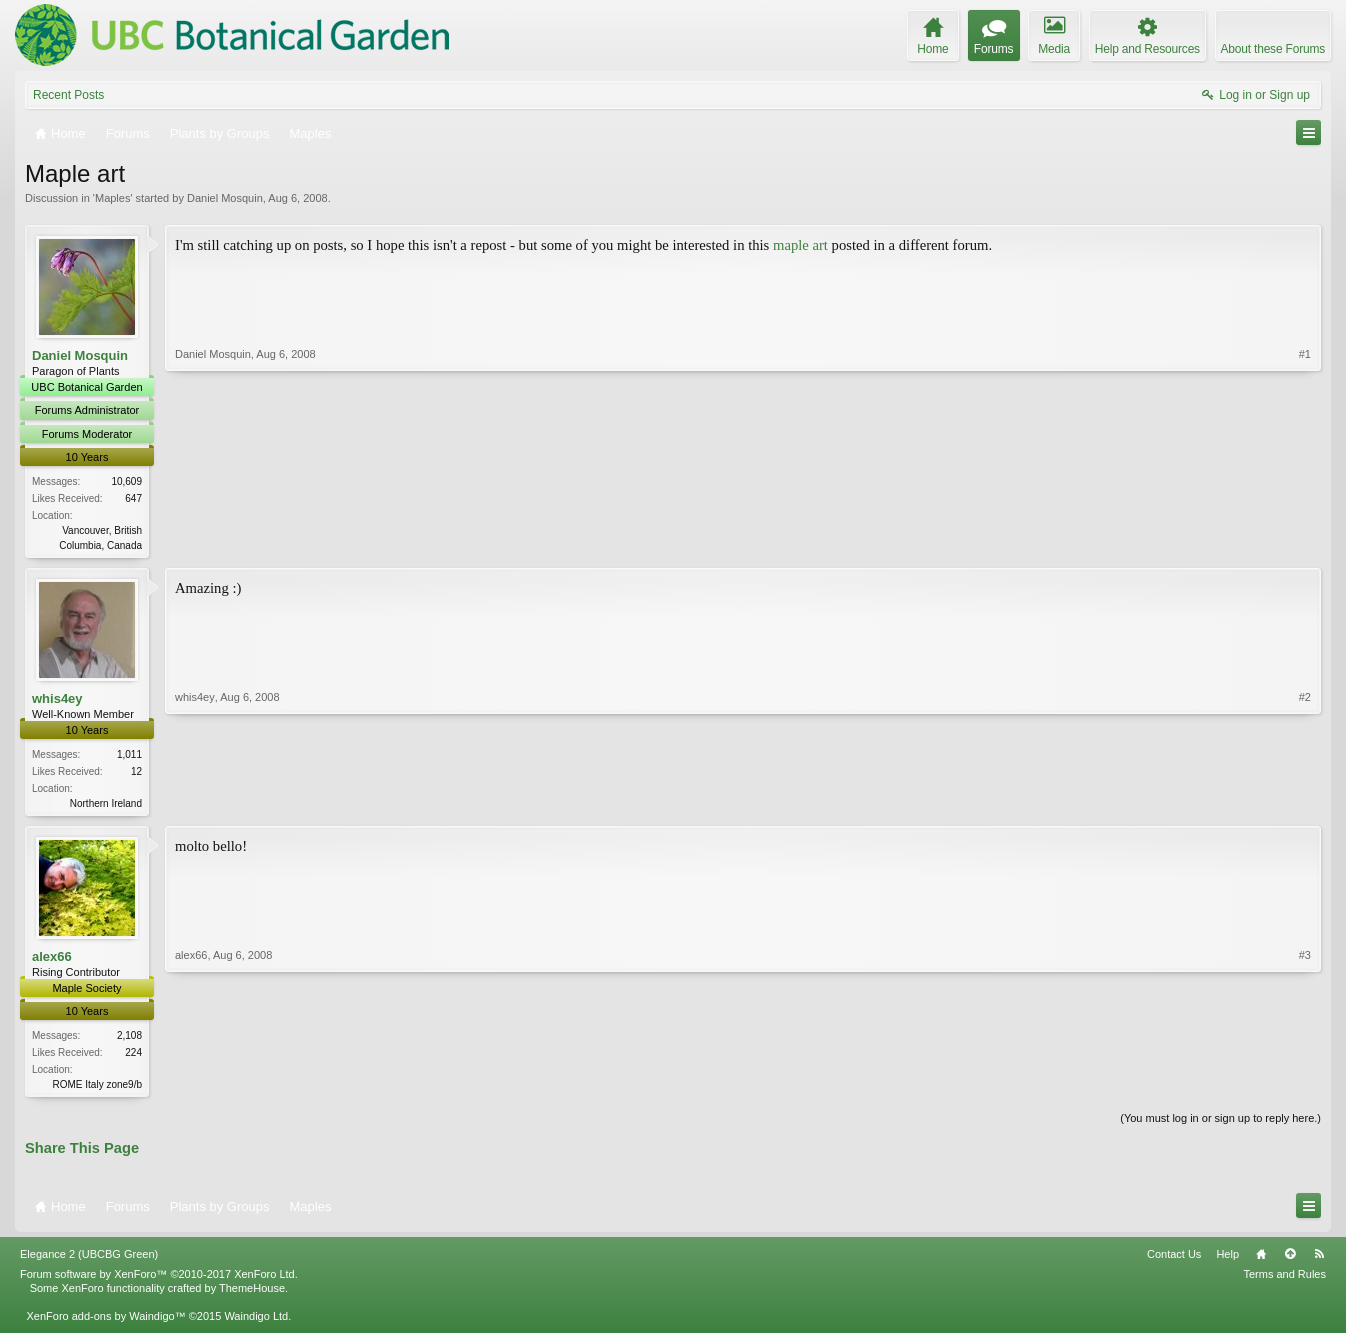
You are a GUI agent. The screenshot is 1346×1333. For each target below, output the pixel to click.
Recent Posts (68, 95)
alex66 (52, 959)
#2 (1305, 802)
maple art (800, 245)
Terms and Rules (1284, 1279)
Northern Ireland (106, 805)
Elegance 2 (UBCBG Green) (89, 1260)
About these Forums (1273, 49)
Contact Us (1174, 1260)
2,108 (129, 1039)
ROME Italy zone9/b (97, 1088)
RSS (1319, 1260)
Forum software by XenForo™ (159, 1279)
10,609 (126, 481)
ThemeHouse (252, 1293)
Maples (112, 198)
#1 (1305, 542)
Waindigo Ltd (256, 1321)
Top (1290, 1260)
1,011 (129, 756)
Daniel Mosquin (225, 198)
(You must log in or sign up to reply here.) (1220, 1124)
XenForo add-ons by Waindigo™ (105, 1321)
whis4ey (57, 699)
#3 (1305, 1085)
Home (1261, 1260)
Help (1227, 1260)
